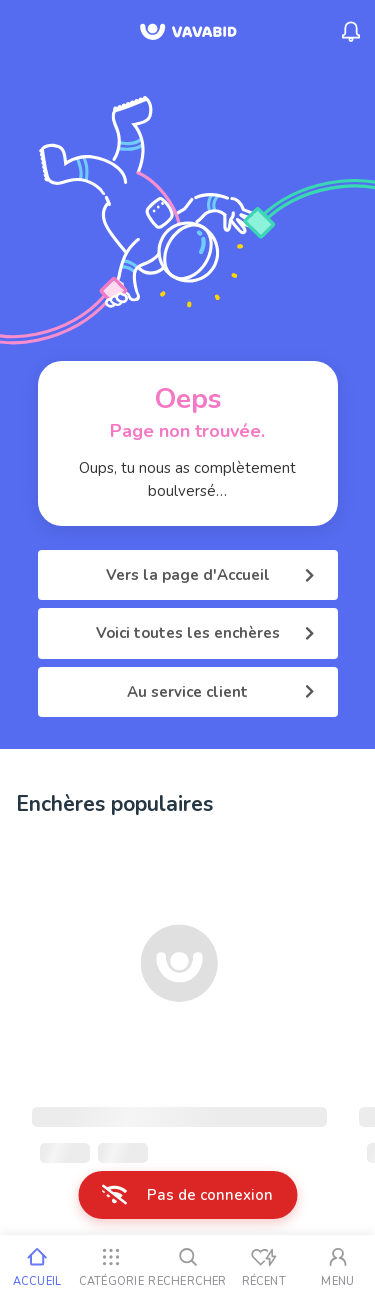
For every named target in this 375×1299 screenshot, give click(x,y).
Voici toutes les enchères (205, 633)
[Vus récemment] (264, 1267)
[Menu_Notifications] (351, 32)
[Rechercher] (187, 1267)
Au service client (220, 692)
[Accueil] (37, 1267)
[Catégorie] (111, 1267)
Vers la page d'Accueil (210, 575)
